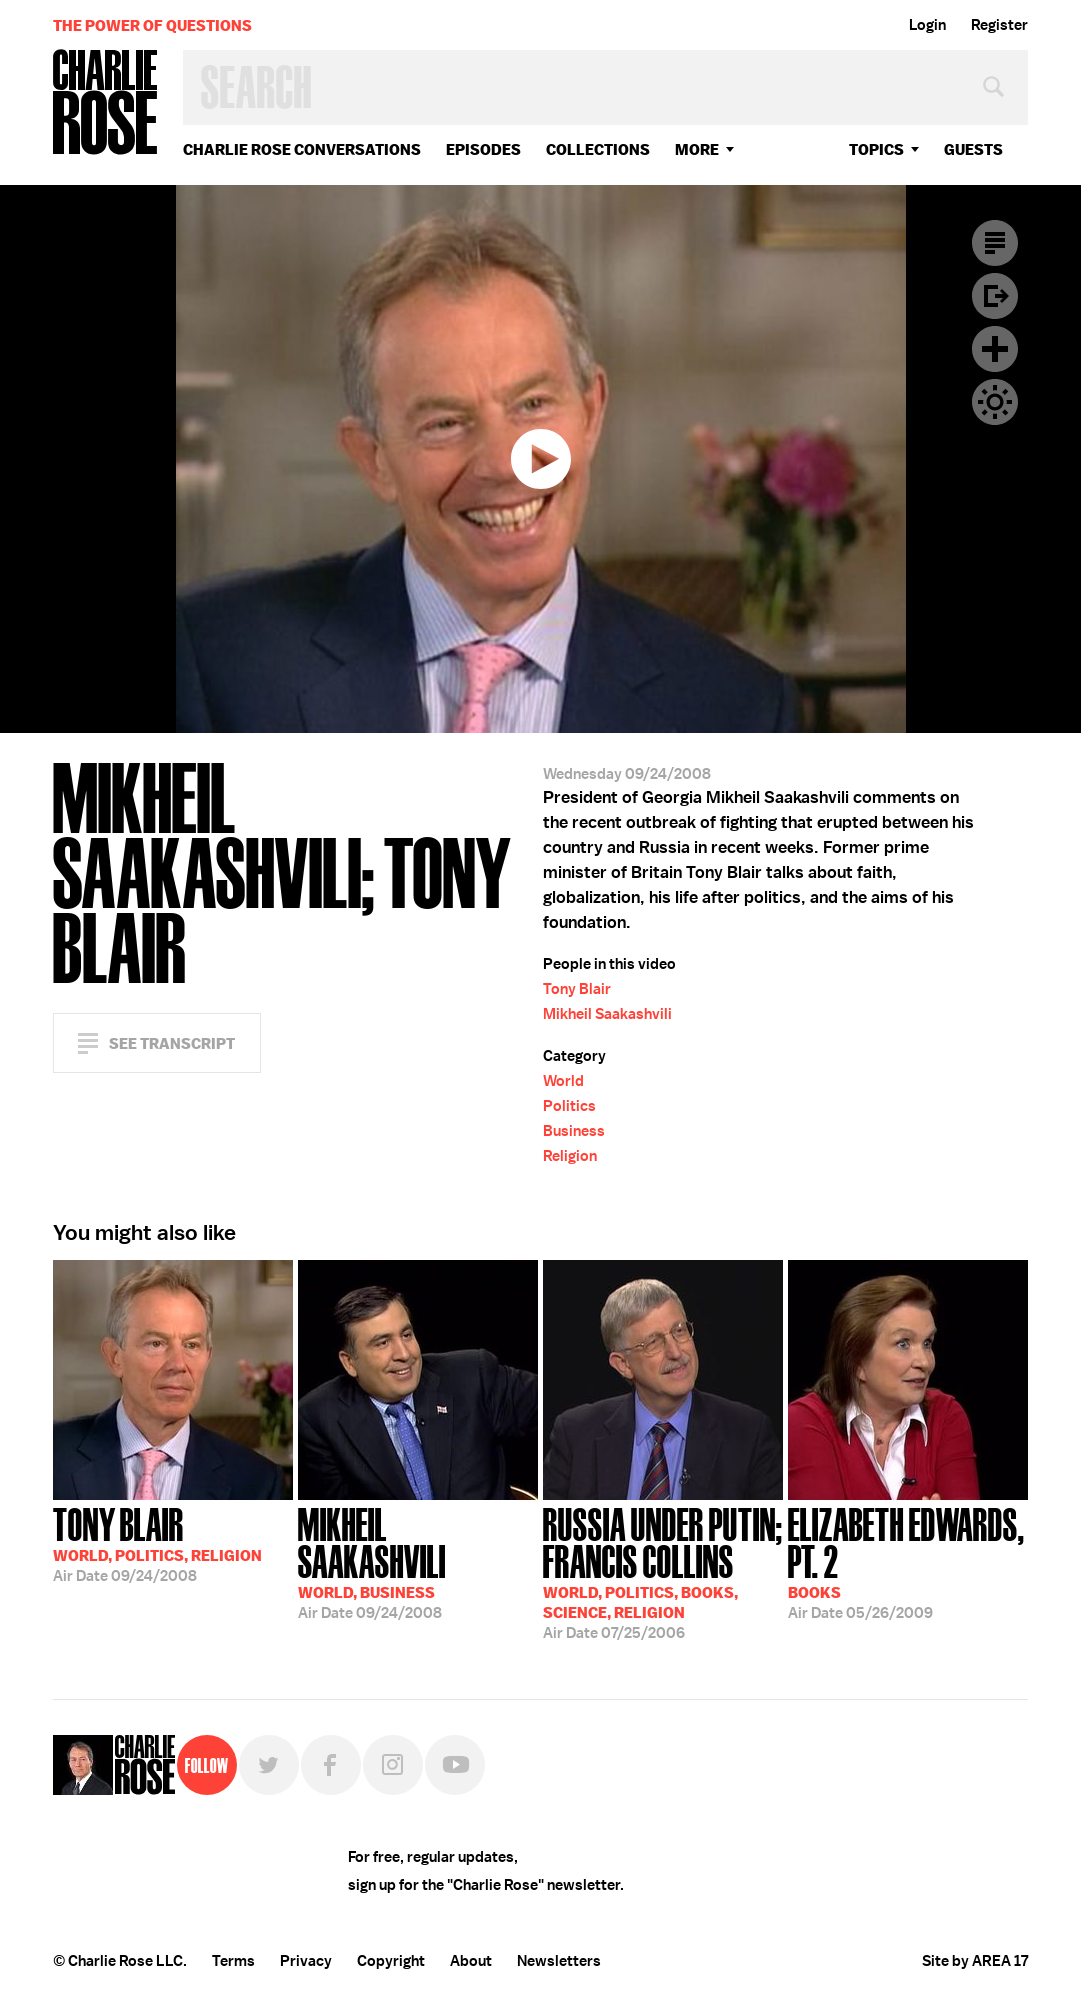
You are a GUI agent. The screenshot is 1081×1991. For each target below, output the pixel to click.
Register (999, 25)
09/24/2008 (157, 1543)
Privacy (306, 1961)
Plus (995, 349)
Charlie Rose (106, 103)
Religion (570, 1156)
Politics (569, 1106)
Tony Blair (577, 989)
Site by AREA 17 (975, 1961)
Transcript (995, 243)
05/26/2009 (908, 1561)
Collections (598, 149)
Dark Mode (995, 402)
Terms (233, 1961)
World (563, 1081)
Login (927, 25)
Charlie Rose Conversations (302, 149)
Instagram (393, 1765)
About (471, 1961)
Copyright (391, 1961)
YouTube (455, 1765)
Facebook (331, 1765)
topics (876, 149)
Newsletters (559, 1961)
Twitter (269, 1765)
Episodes (483, 149)
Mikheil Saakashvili (607, 1014)
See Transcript (172, 1043)
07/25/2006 (663, 1571)
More (697, 149)
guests (973, 149)
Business (574, 1131)
